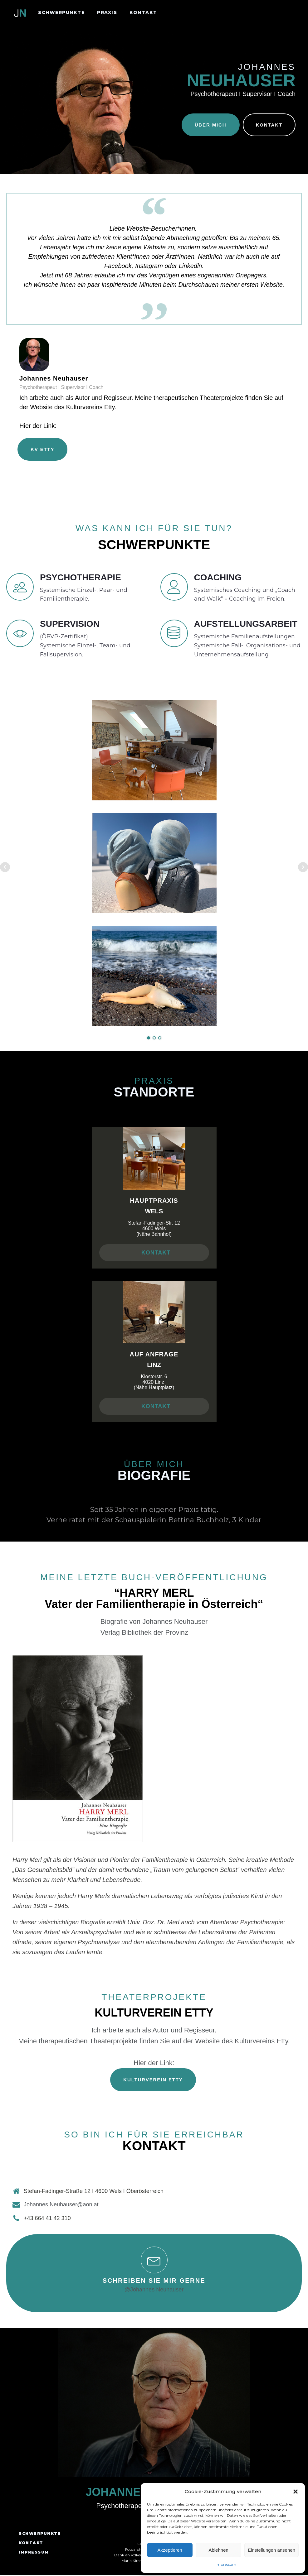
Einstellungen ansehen (271, 2550)
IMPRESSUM (34, 2553)
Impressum (226, 2564)
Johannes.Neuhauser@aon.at (61, 2206)
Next (303, 868)
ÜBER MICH (210, 125)
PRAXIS (107, 12)
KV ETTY (42, 449)
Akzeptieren (169, 2550)
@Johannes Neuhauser (154, 2291)
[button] (295, 2491)
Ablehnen (218, 2550)
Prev (5, 868)
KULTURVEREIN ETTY (153, 2080)
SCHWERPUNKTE (61, 12)
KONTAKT (143, 12)
